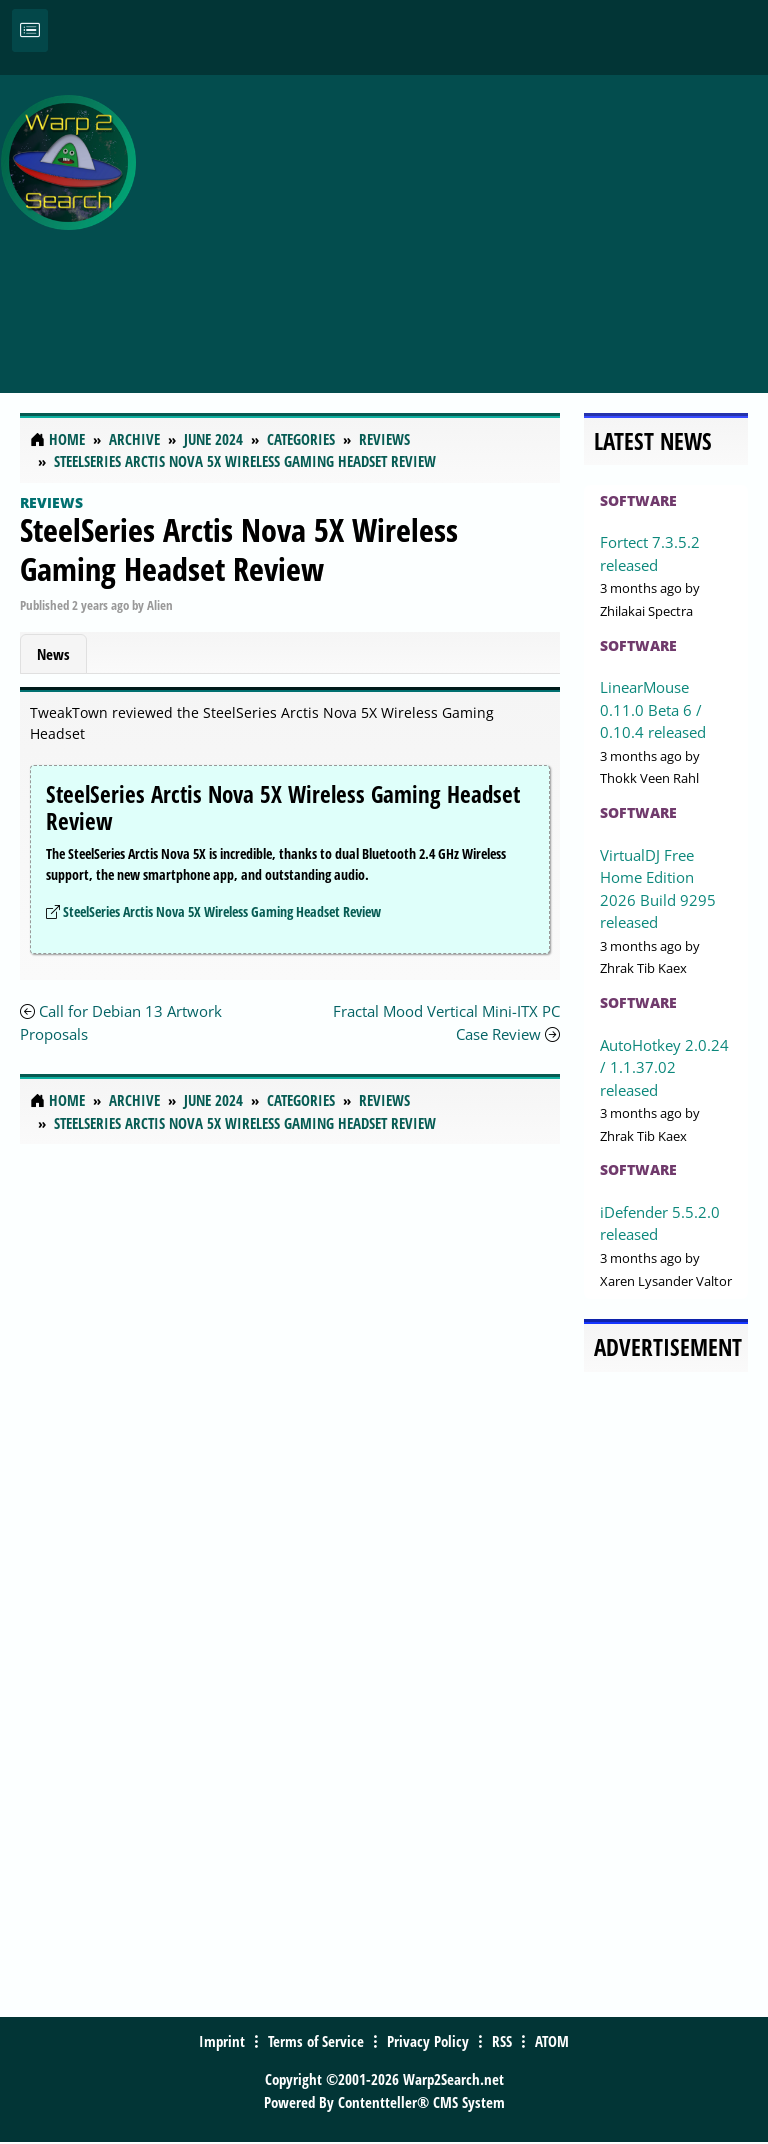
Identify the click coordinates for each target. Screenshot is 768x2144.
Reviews (51, 502)
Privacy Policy (428, 2041)
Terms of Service (316, 2041)
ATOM (552, 2041)
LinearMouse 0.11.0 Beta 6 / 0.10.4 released (653, 709)
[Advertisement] (457, 223)
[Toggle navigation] (30, 30)
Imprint (222, 2041)
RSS (502, 2041)
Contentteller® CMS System (421, 2102)
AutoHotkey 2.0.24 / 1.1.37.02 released (664, 1067)
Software (638, 500)
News (53, 654)
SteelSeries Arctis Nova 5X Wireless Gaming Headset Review (239, 548)
